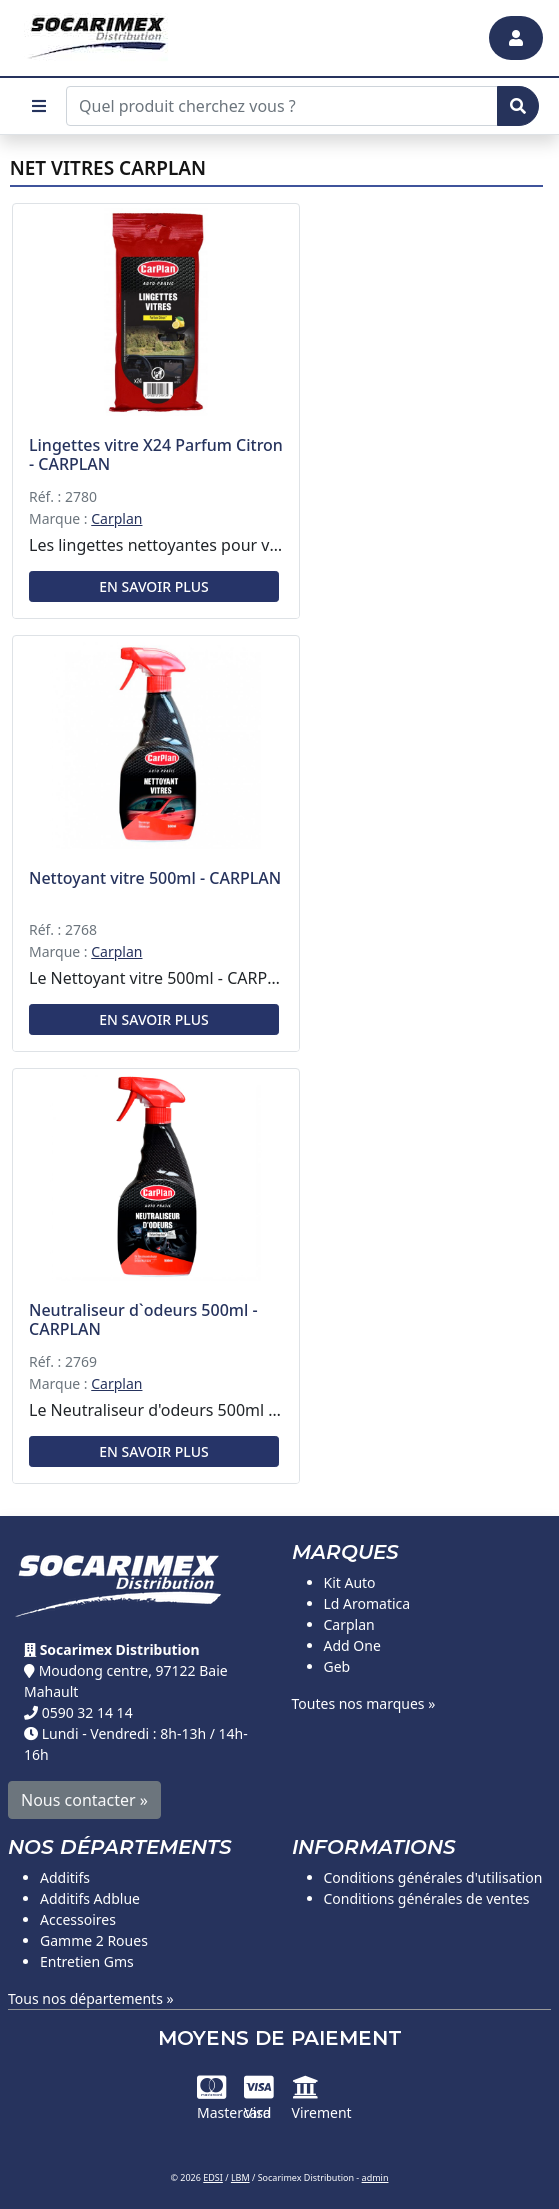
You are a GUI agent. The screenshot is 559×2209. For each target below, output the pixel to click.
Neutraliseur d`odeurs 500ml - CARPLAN (143, 1319)
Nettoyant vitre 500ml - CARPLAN (155, 878)
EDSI (213, 2177)
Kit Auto (350, 1582)
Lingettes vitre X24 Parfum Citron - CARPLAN (156, 454)
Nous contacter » (84, 1800)
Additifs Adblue (90, 1898)
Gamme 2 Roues (94, 1940)
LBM (240, 2177)
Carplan (116, 518)
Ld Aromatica (367, 1603)
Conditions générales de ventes (427, 1898)
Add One (352, 1645)
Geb (337, 1666)
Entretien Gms (87, 1961)
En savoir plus (153, 586)
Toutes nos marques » (364, 1703)
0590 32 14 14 (87, 1712)
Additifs (65, 1877)
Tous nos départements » (91, 1998)
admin (375, 2177)
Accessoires (78, 1919)
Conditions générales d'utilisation (433, 1877)
